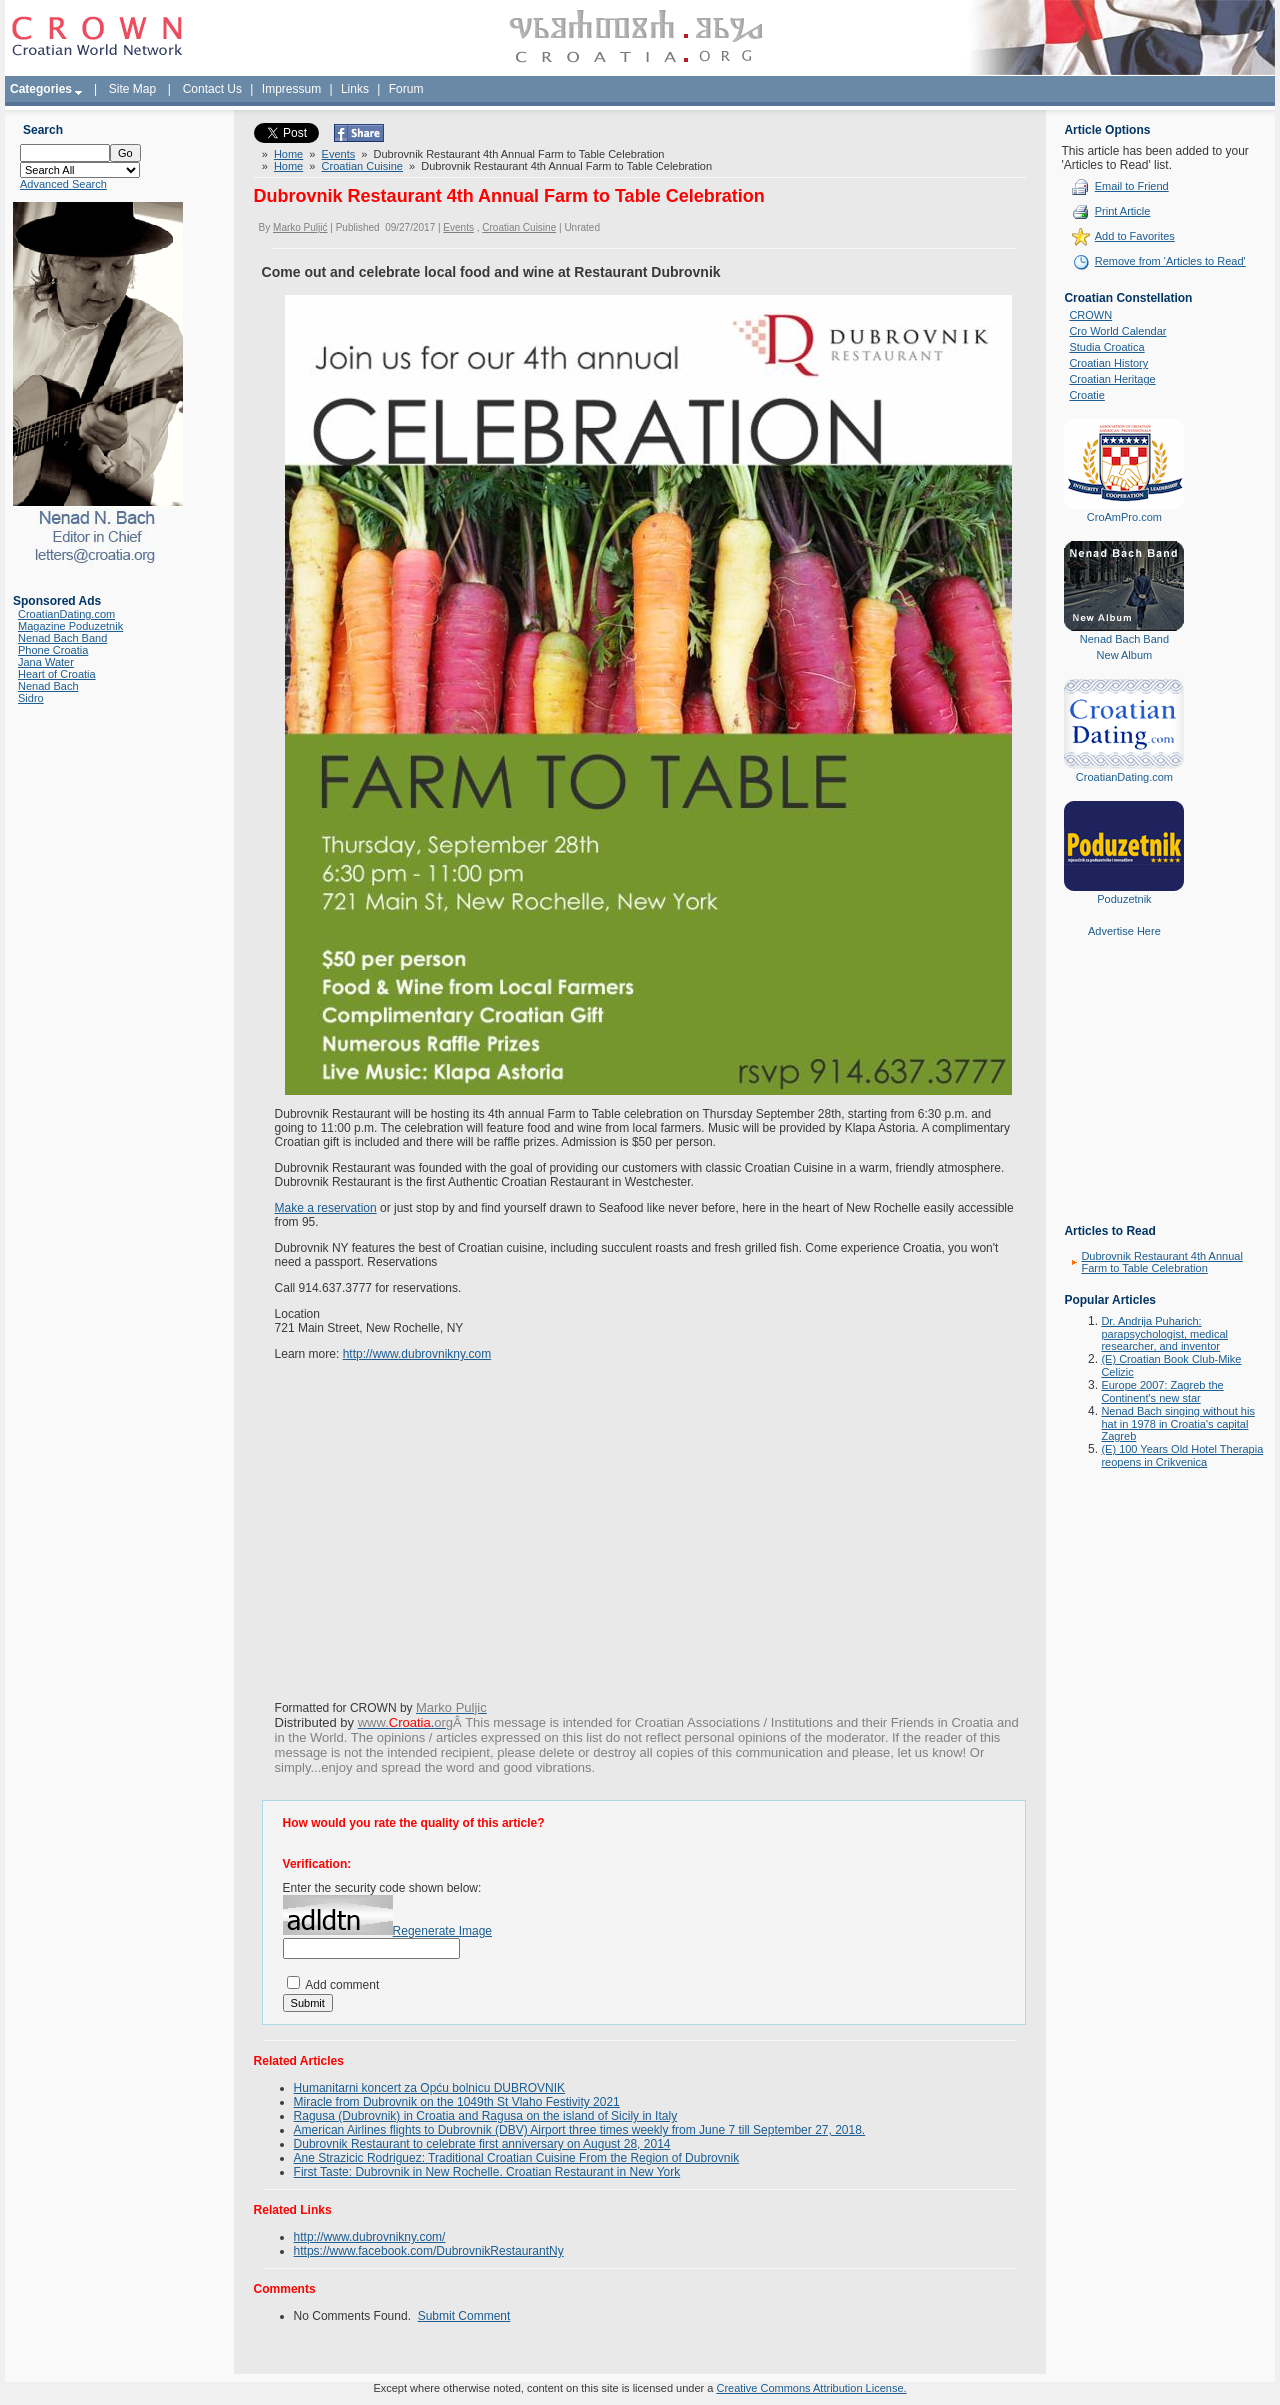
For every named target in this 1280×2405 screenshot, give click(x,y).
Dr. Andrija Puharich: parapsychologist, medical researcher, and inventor (1164, 1333)
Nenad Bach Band (62, 638)
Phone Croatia (53, 650)
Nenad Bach (48, 686)
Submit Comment (464, 2316)
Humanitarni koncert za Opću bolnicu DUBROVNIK (429, 2088)
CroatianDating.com (66, 614)
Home (288, 154)
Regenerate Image (442, 1931)
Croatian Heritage (1112, 379)
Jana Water (46, 662)
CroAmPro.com (1124, 517)
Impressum (291, 89)
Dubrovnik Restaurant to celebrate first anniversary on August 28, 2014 (482, 2144)
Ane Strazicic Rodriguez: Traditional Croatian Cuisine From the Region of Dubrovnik (517, 2158)
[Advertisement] (1124, 1095)
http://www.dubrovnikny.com (417, 1354)
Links (355, 89)
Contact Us (212, 89)
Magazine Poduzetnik (70, 626)
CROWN (1090, 315)
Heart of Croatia (57, 674)
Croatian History (1108, 363)
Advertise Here (1124, 931)
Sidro (31, 698)
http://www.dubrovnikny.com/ (370, 2237)
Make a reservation (326, 1208)
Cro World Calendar (1117, 331)
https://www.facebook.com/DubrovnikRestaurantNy (429, 2251)
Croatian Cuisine (362, 166)
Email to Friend (1132, 186)
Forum (406, 89)
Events (339, 154)
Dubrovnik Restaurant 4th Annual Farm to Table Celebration (1161, 1262)
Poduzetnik (1124, 899)
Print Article (1123, 211)
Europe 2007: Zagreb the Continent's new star (1162, 1391)
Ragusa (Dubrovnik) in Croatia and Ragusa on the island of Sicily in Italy (486, 2116)
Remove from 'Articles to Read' (1170, 261)
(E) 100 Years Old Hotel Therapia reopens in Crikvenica (1182, 1455)
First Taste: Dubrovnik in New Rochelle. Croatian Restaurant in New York (487, 2172)
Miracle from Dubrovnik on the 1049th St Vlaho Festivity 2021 (457, 2102)
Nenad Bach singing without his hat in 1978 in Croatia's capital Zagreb (1177, 1423)
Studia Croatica (1106, 347)
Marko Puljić (300, 227)
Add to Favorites (1135, 236)
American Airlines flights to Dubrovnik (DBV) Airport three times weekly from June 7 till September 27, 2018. (580, 2130)
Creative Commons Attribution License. (811, 2388)
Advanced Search (63, 184)
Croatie (1086, 395)
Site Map (132, 89)
